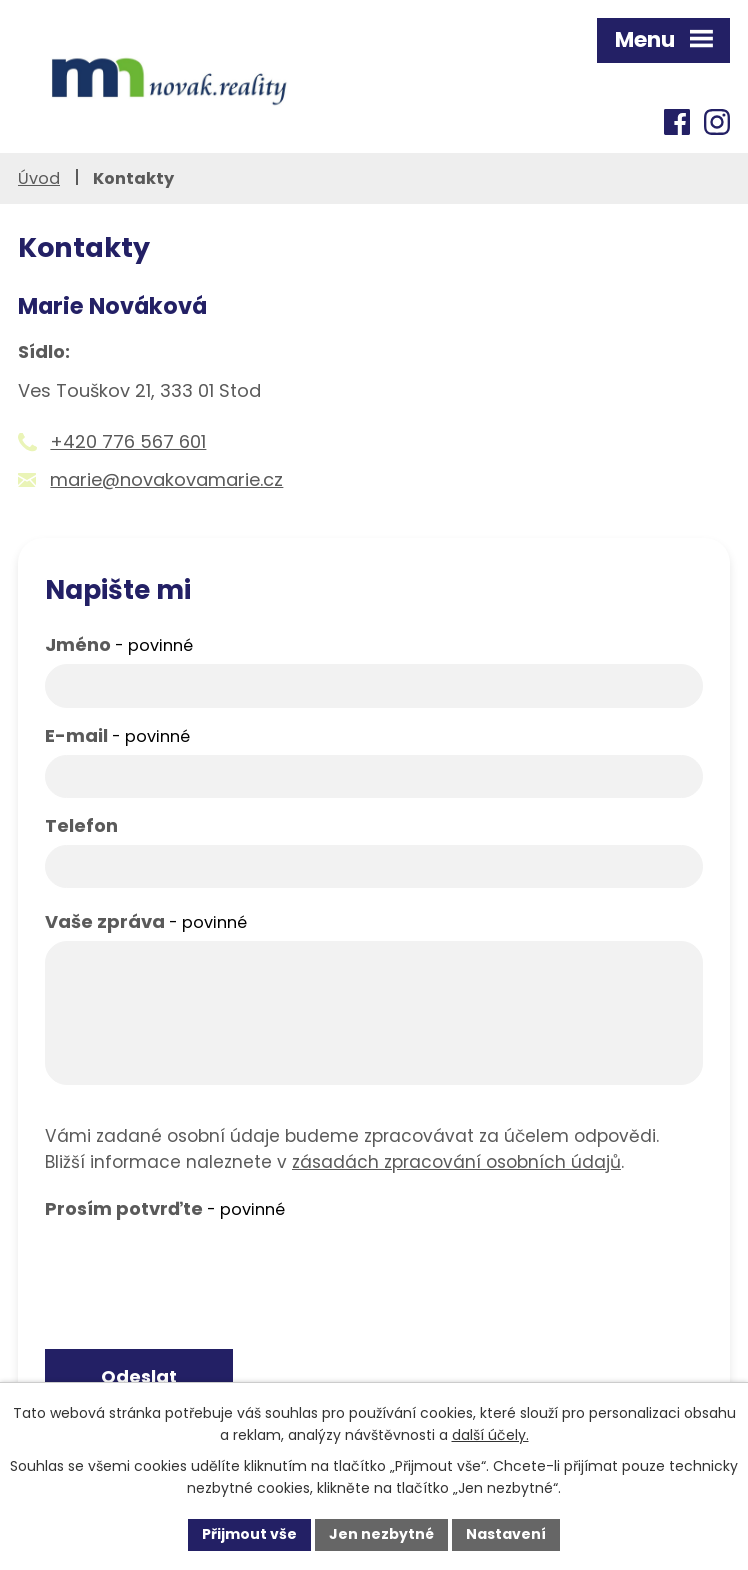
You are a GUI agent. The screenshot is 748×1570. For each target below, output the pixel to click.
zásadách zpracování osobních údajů (456, 1162)
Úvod (39, 178)
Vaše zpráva (146, 921)
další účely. (490, 1435)
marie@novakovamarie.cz (166, 479)
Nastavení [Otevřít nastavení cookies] (506, 1534)
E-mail (117, 735)
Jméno (119, 644)
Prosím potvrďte (165, 1208)
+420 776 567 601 (128, 441)
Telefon (81, 825)
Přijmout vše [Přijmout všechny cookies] (249, 1534)
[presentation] (197, 1267)
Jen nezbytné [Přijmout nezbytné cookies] (381, 1534)
